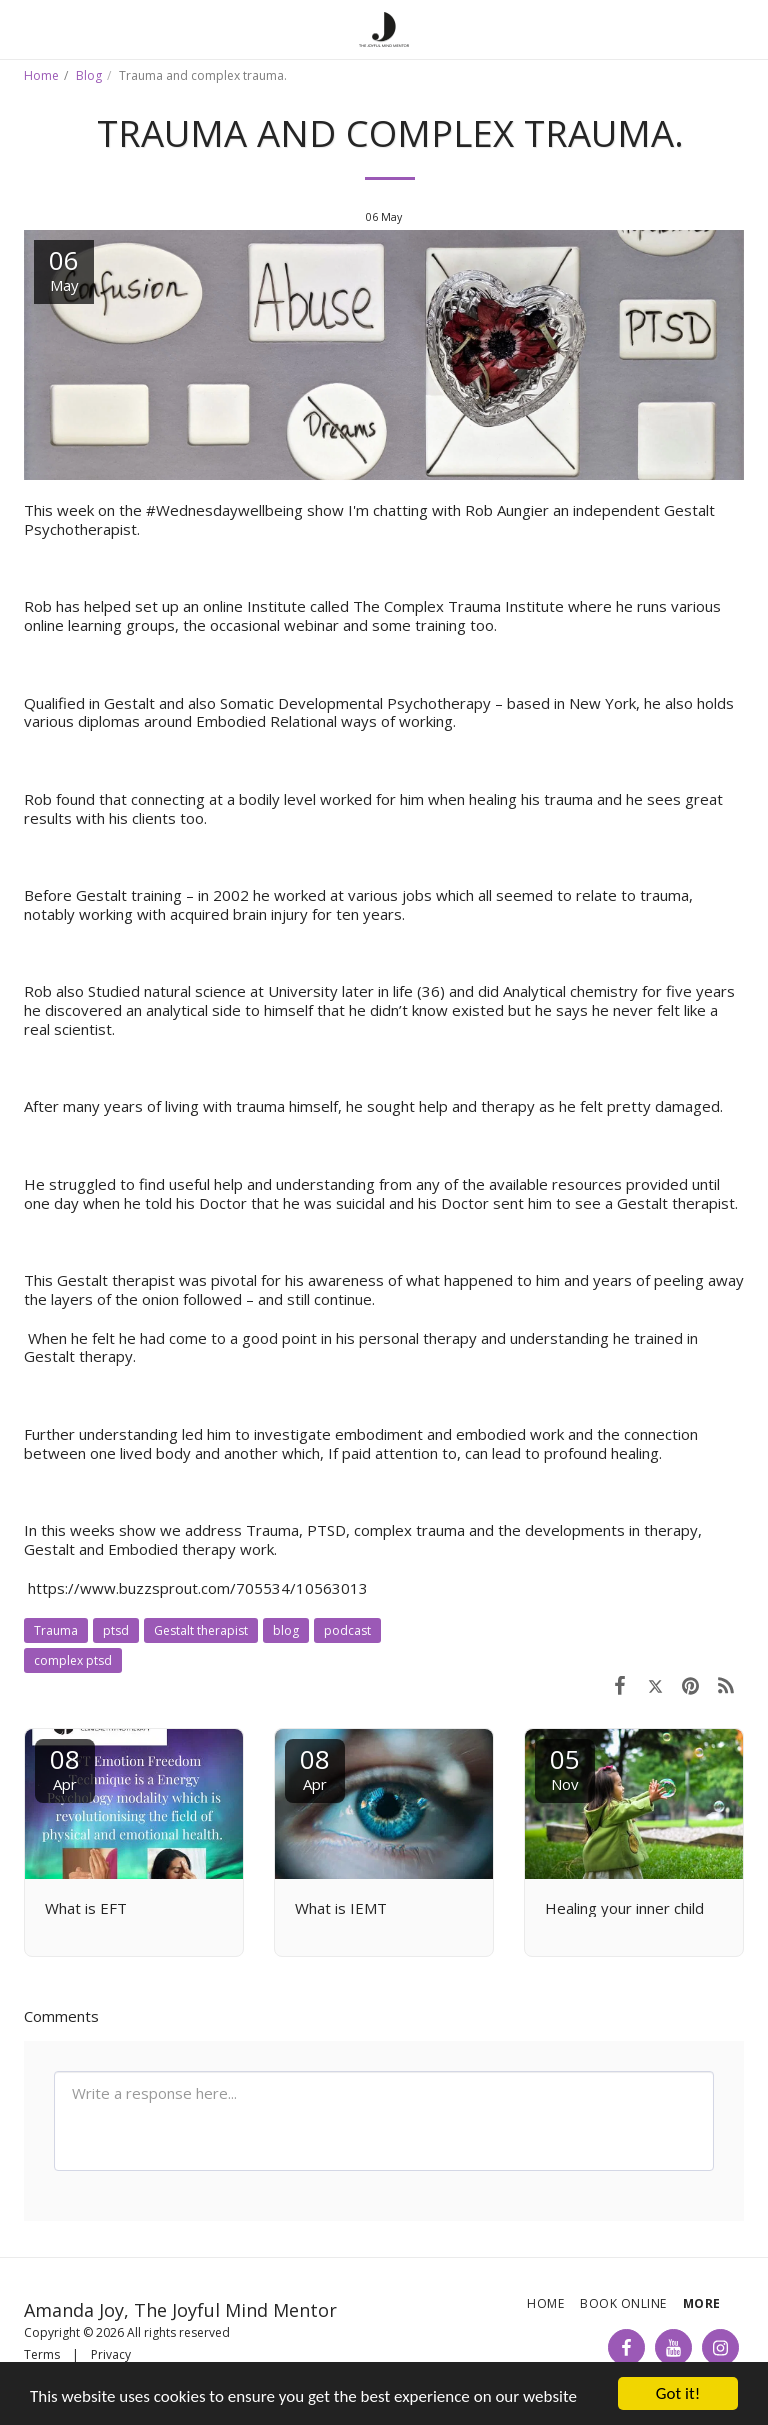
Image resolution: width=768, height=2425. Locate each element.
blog (286, 1630)
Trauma (56, 1630)
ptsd (116, 1630)
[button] (22, 28)
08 (65, 1767)
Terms (42, 2354)
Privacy (111, 2354)
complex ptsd (73, 1660)
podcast (347, 1630)
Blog (89, 75)
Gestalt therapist (201, 1630)
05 (565, 1767)
